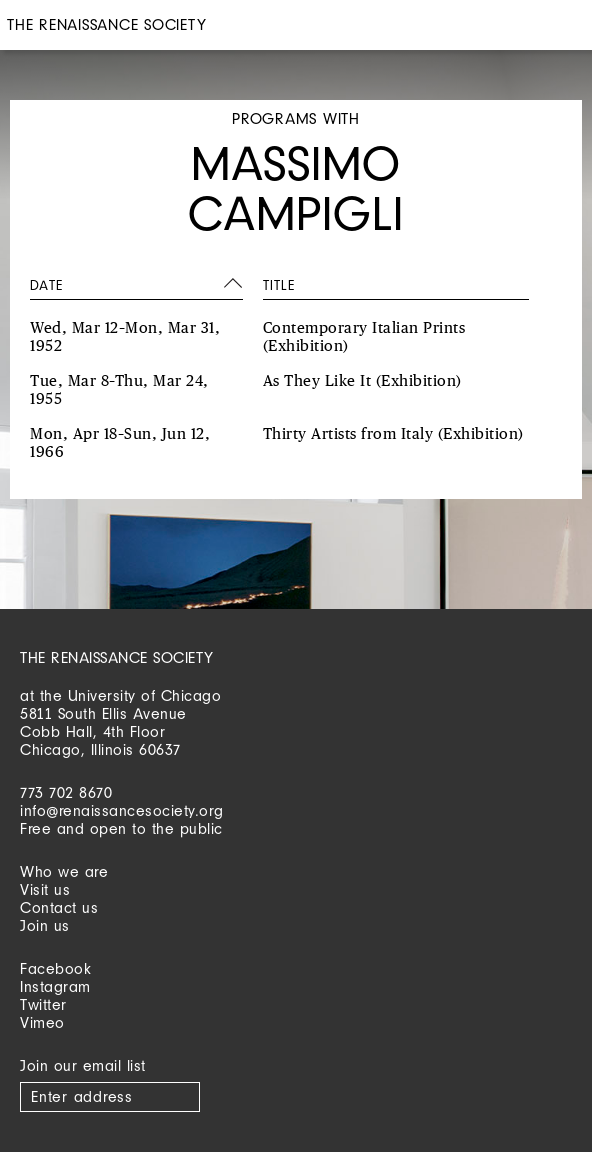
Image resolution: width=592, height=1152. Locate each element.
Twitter (43, 1004)
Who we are (64, 871)
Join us (45, 925)
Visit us (45, 889)
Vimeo (42, 1022)
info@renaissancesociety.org (122, 810)
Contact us (59, 907)
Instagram (55, 986)
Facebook (55, 968)
